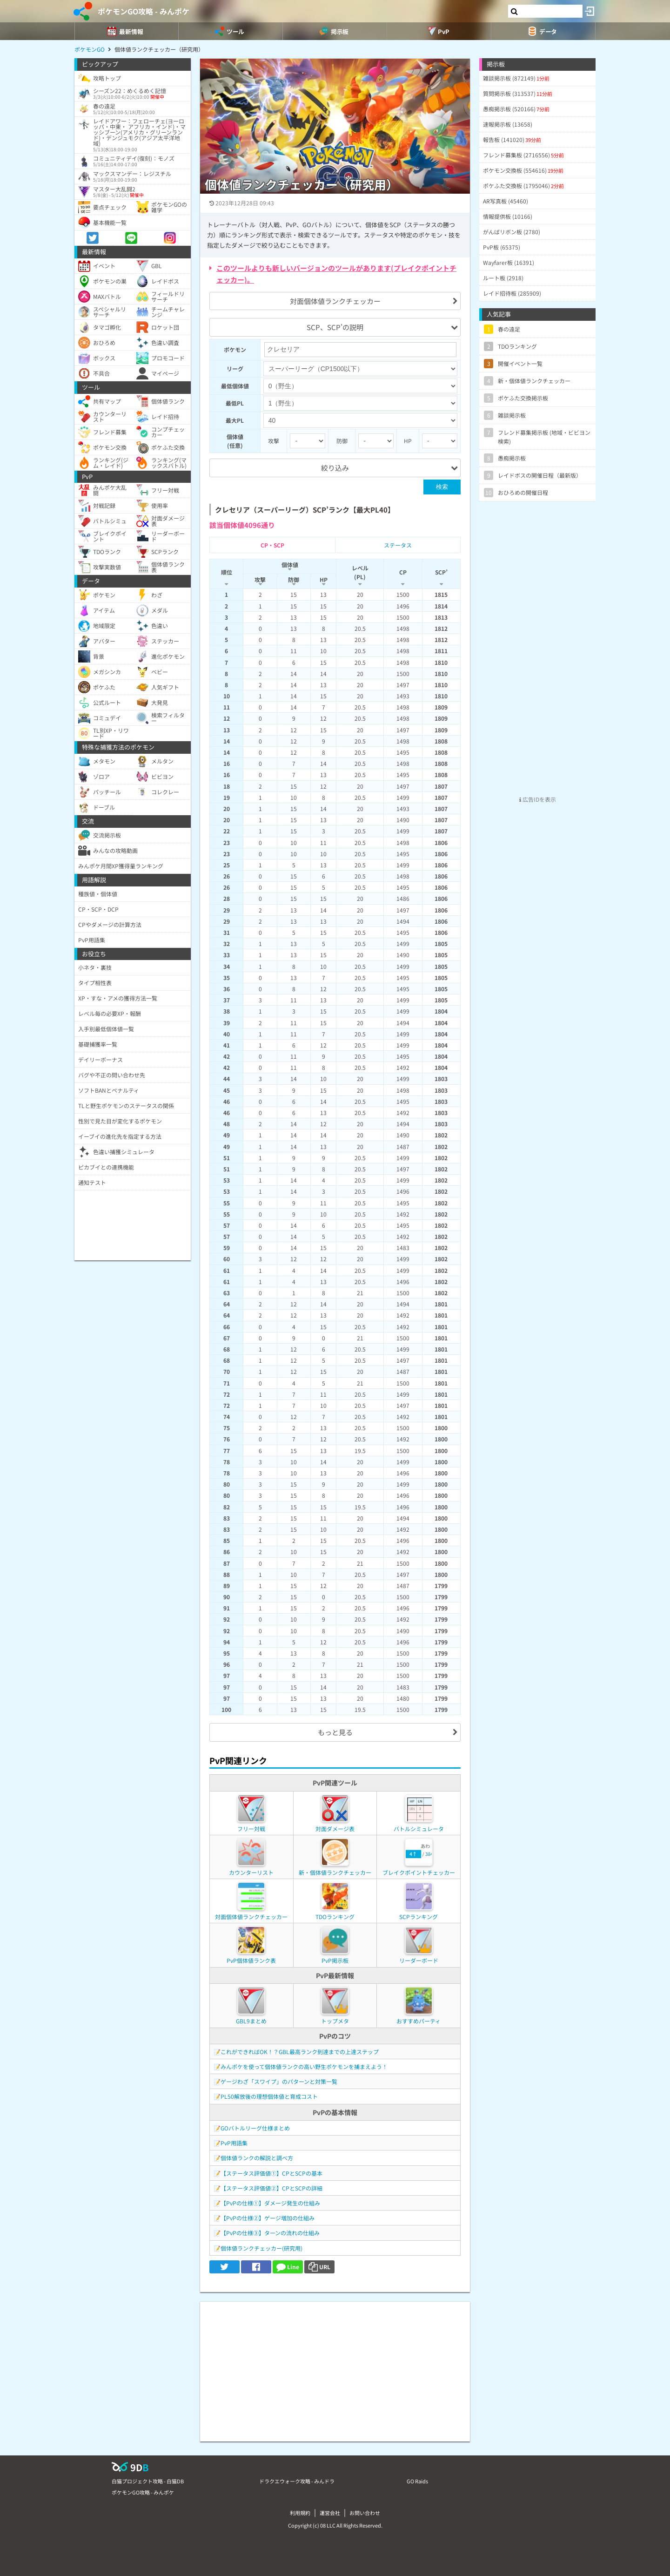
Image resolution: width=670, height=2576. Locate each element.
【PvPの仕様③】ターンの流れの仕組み (270, 2233)
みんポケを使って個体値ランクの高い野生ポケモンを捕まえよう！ (304, 2066)
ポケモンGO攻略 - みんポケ (143, 11)
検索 (442, 486)
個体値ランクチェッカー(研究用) (261, 2248)
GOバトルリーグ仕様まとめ (255, 2128)
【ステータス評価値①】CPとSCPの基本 (271, 2173)
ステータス (398, 545)
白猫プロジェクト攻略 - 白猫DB (148, 2481)
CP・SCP (272, 545)
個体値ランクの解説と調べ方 (257, 2158)
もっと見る (335, 1732)
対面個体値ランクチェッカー (335, 301)
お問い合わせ (364, 2512)
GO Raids (417, 2481)
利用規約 (300, 2512)
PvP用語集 (234, 2143)
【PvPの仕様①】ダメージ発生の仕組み (270, 2203)
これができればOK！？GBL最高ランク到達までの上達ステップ (300, 2051)
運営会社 (330, 2512)
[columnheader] (226, 574)
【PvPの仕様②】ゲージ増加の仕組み (268, 2218)
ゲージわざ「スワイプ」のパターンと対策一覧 (279, 2081)
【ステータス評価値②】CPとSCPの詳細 (271, 2188)
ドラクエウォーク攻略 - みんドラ (297, 2481)
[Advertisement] (335, 2367)
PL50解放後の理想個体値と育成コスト (269, 2096)
